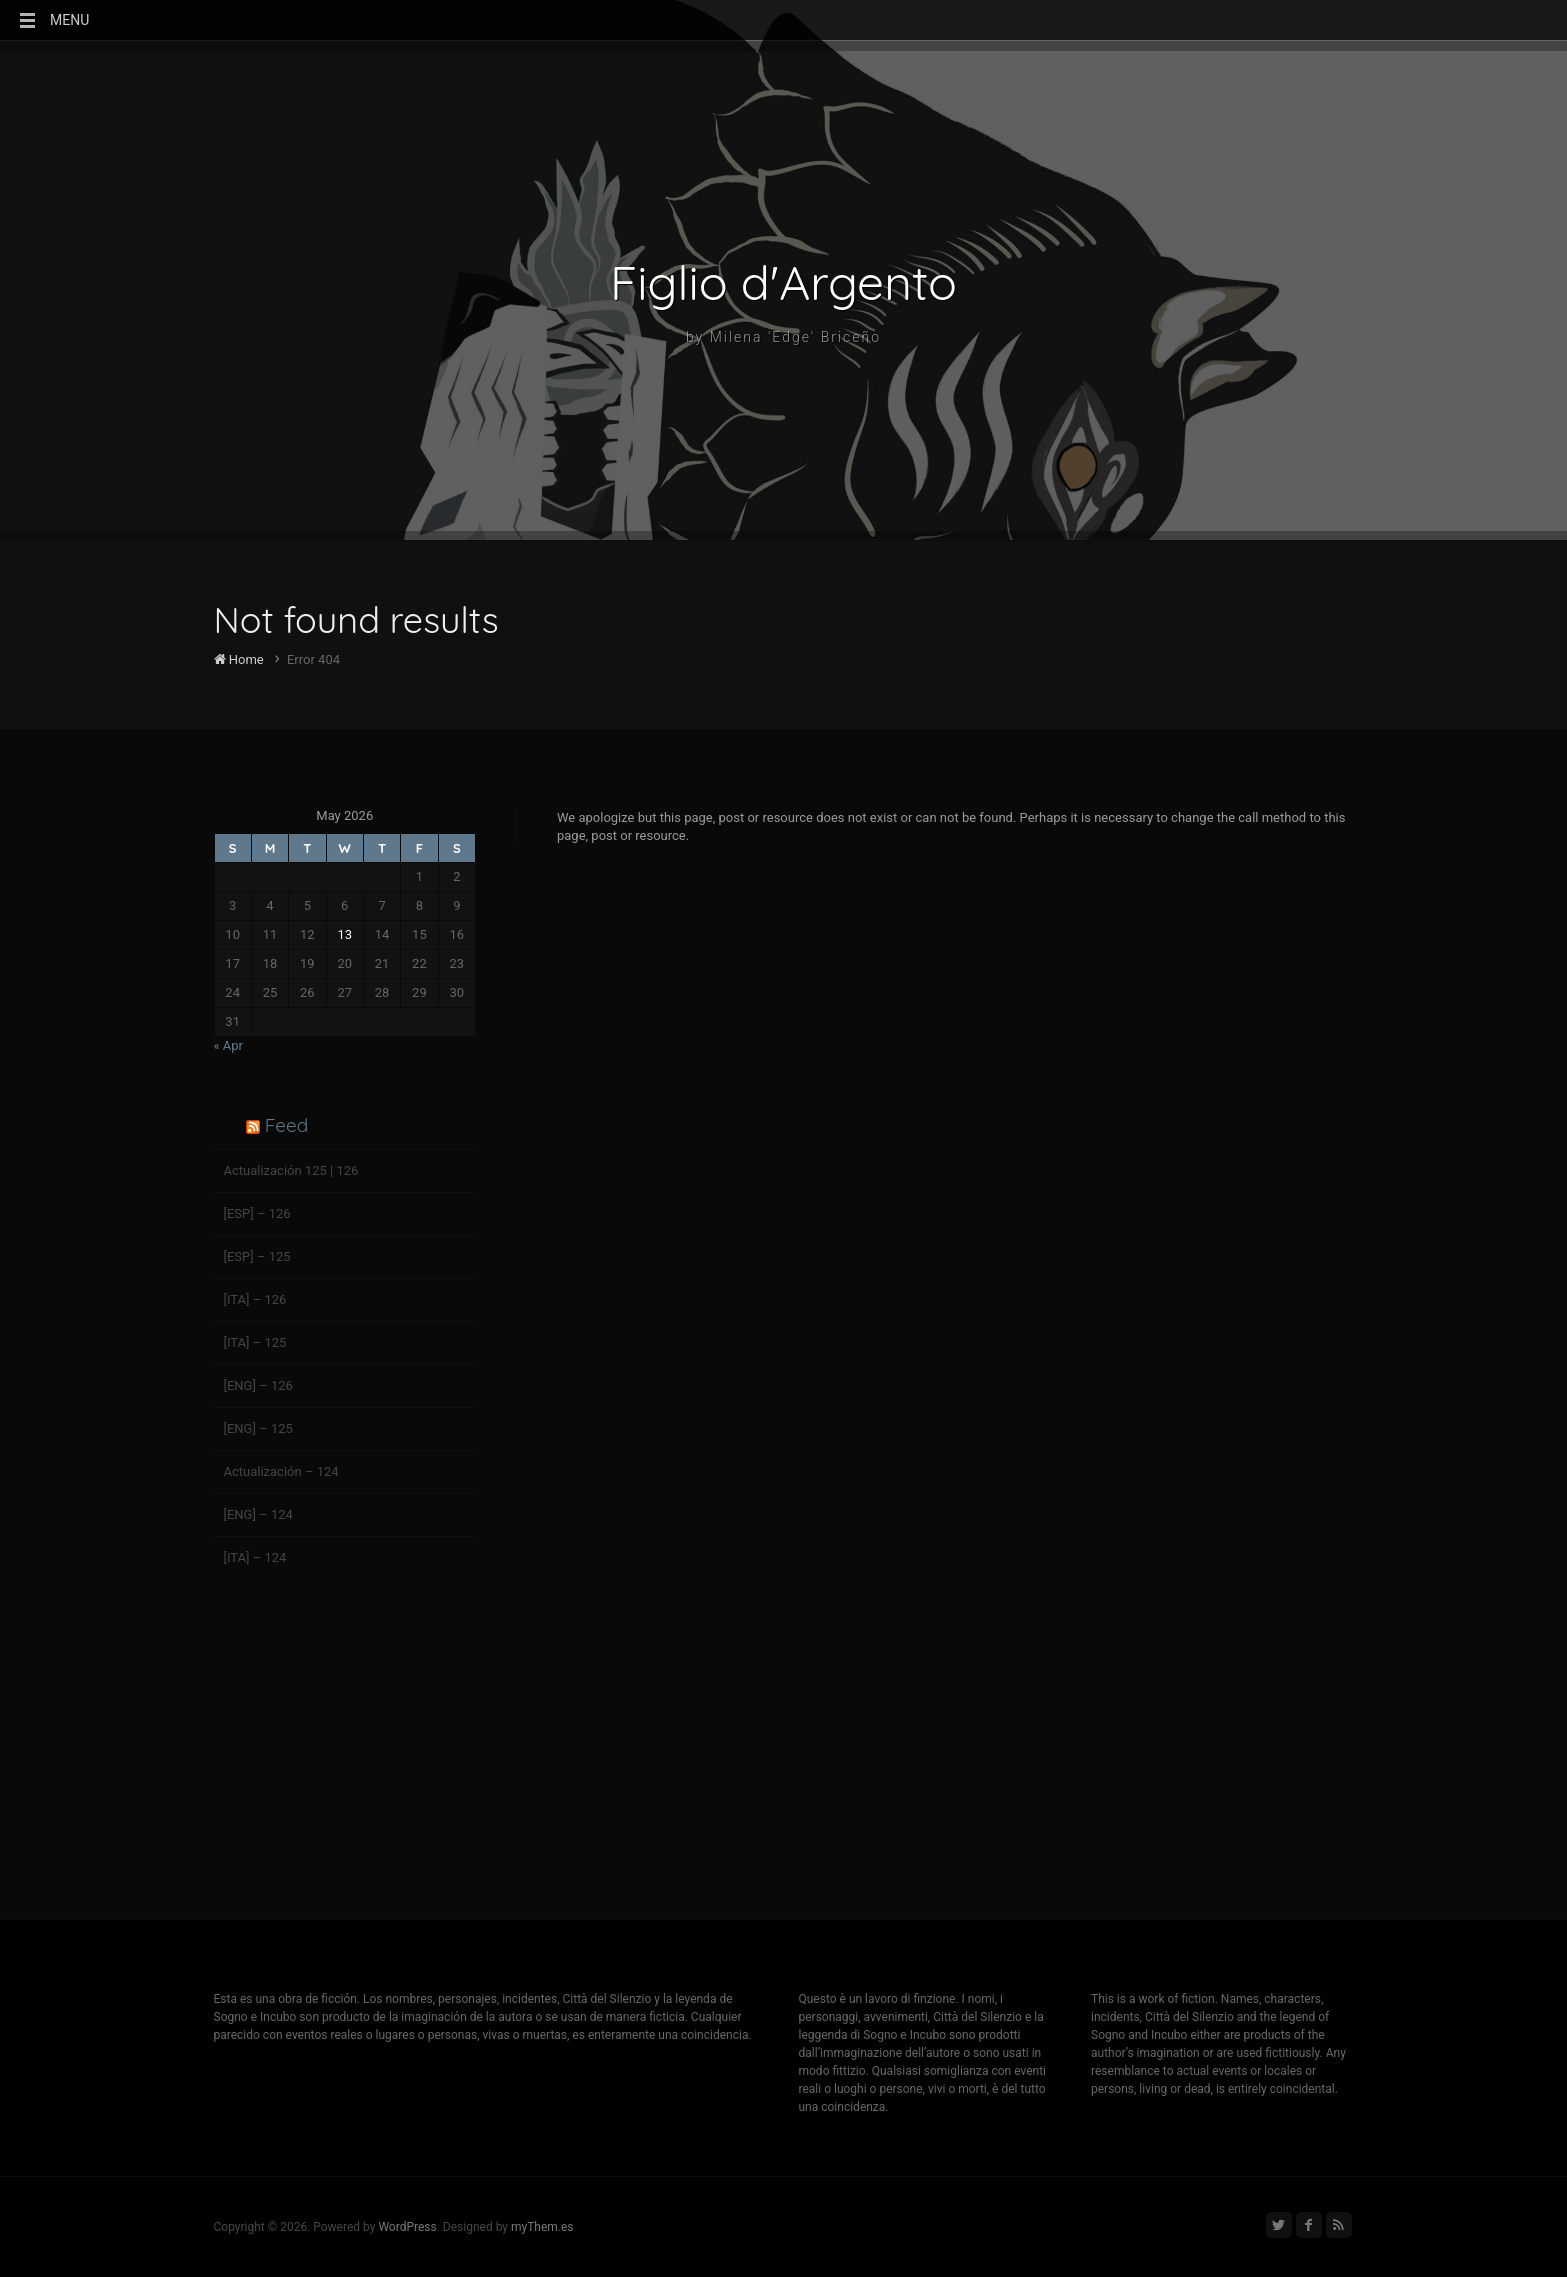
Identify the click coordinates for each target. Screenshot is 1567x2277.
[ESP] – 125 (257, 1256)
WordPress (407, 2227)
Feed (286, 1125)
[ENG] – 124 (258, 1514)
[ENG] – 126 (258, 1385)
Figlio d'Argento (783, 282)
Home (239, 659)
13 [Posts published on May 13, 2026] (344, 934)
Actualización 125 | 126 (291, 1170)
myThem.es (542, 2227)
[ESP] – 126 (257, 1213)
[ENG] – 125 (258, 1428)
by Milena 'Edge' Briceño (783, 337)
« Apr (229, 1045)
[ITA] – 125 (255, 1342)
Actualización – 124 (281, 1471)
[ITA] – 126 (255, 1299)
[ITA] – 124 (255, 1557)
